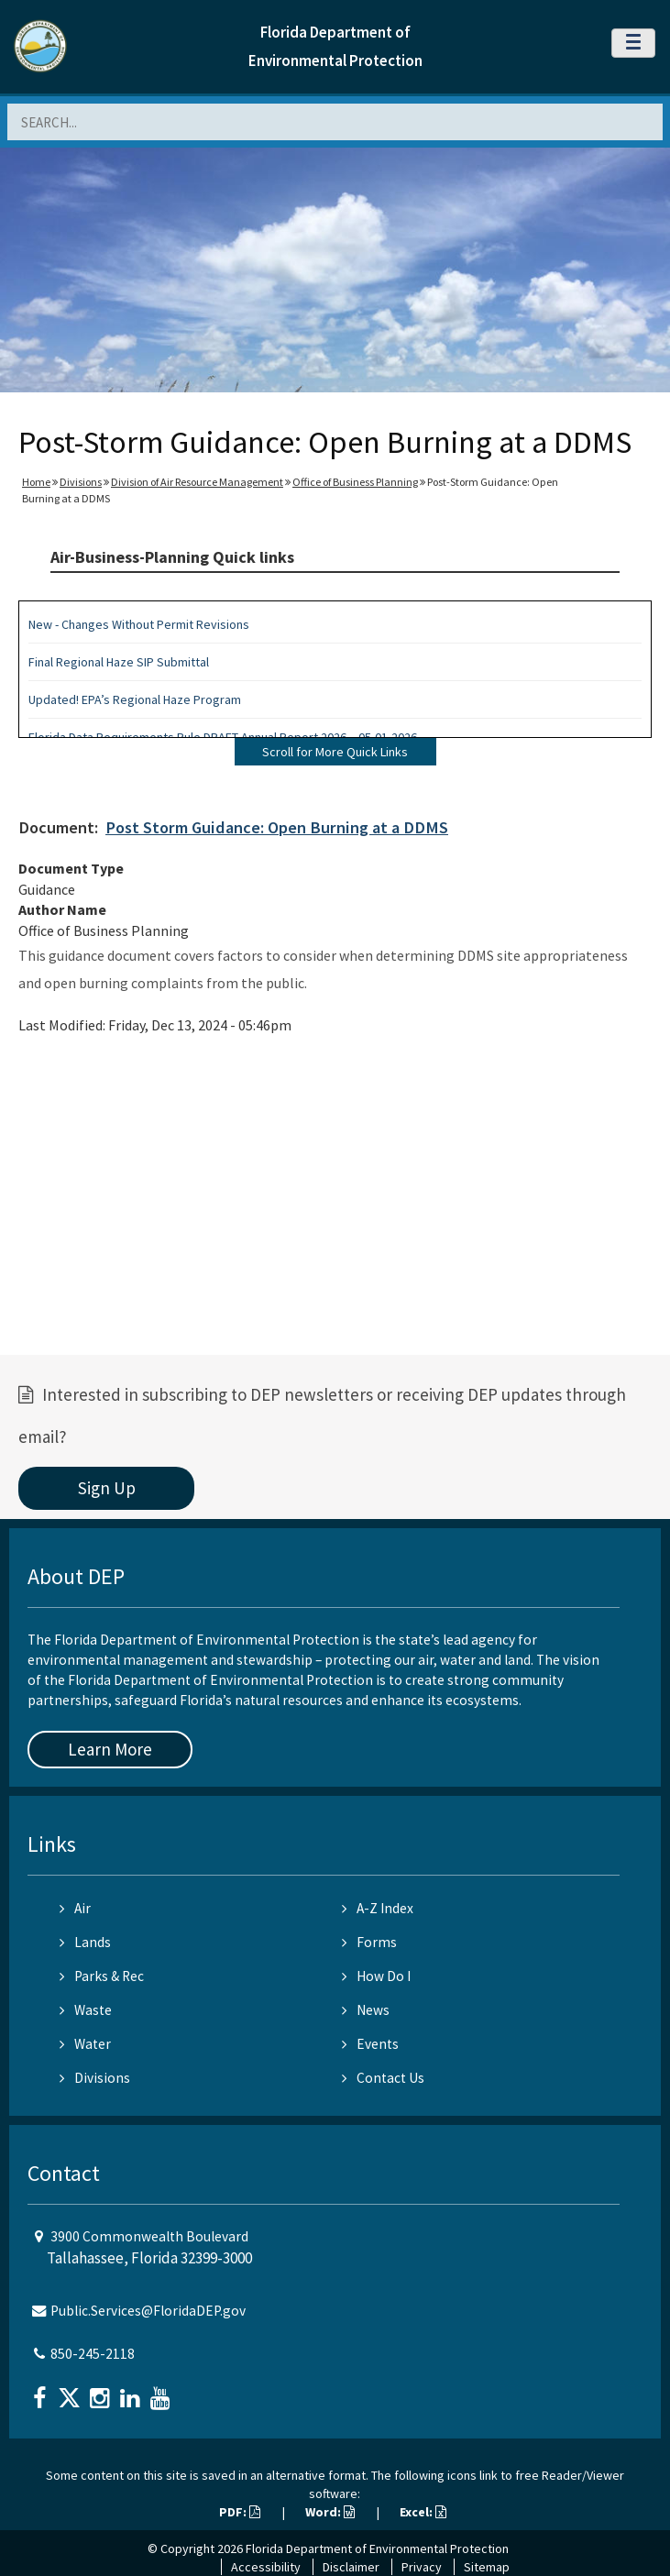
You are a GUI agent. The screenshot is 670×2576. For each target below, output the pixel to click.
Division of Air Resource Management (197, 482)
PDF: (239, 2512)
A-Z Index (377, 1908)
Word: (330, 2512)
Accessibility (266, 2567)
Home (36, 482)
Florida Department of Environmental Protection (377, 2548)
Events (370, 2044)
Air (75, 1908)
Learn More (110, 1749)
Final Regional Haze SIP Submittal (118, 662)
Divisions (81, 482)
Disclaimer (351, 2567)
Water (85, 2044)
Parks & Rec (102, 1976)
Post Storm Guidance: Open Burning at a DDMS (276, 827)
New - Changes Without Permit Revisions (138, 624)
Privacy (421, 2567)
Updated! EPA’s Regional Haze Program (134, 699)
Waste (86, 2010)
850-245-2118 (92, 2353)
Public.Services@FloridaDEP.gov (148, 2310)
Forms (369, 1942)
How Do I (376, 1976)
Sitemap (487, 2567)
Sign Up (107, 1488)
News (366, 2010)
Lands (85, 1942)
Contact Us (383, 2077)
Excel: (423, 2512)
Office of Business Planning (355, 482)
